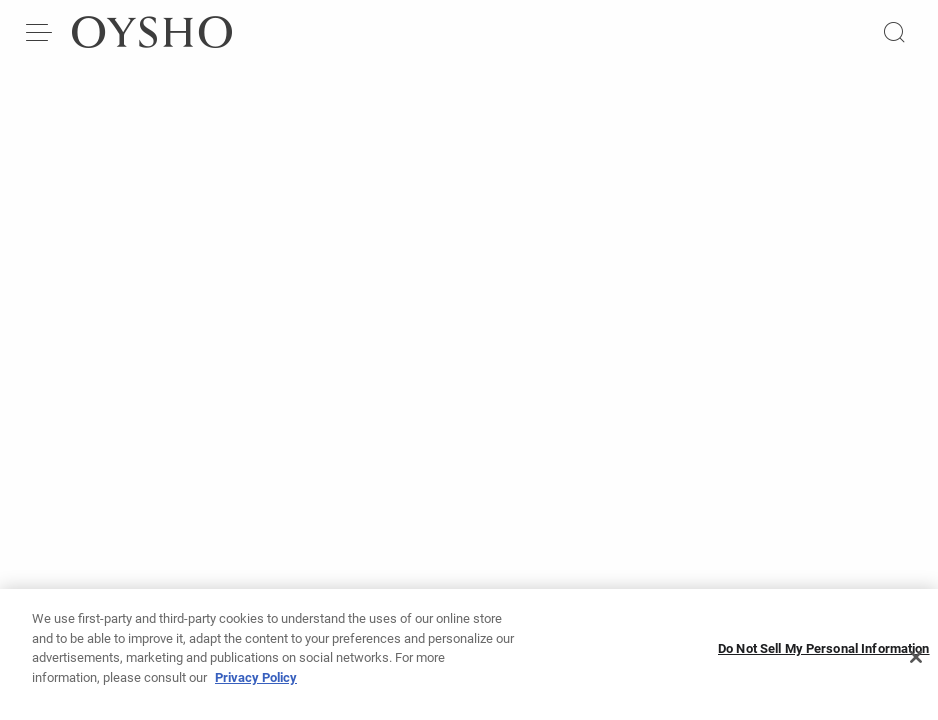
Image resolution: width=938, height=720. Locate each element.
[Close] (916, 667)
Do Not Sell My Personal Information (824, 658)
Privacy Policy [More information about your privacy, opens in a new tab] (256, 687)
